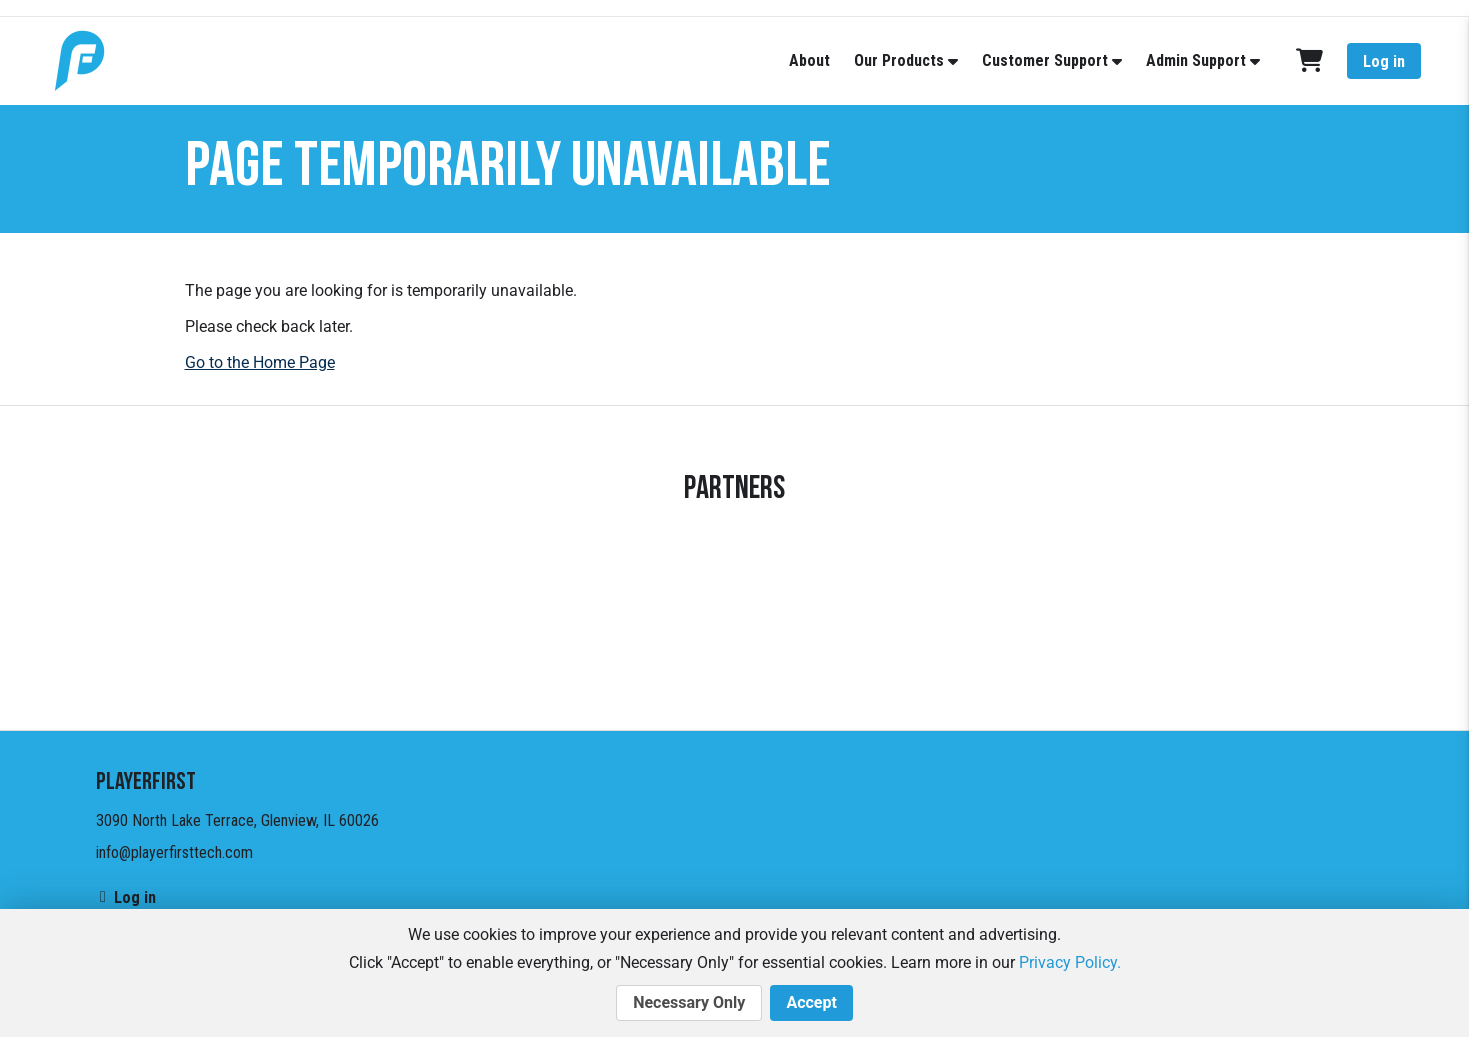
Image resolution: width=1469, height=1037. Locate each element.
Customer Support (1045, 60)
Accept (811, 1003)
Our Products (899, 60)
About (809, 60)
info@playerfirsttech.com (174, 852)
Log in (1384, 61)
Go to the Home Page (260, 362)
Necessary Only (689, 1003)
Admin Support (1196, 60)
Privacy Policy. (1070, 962)
